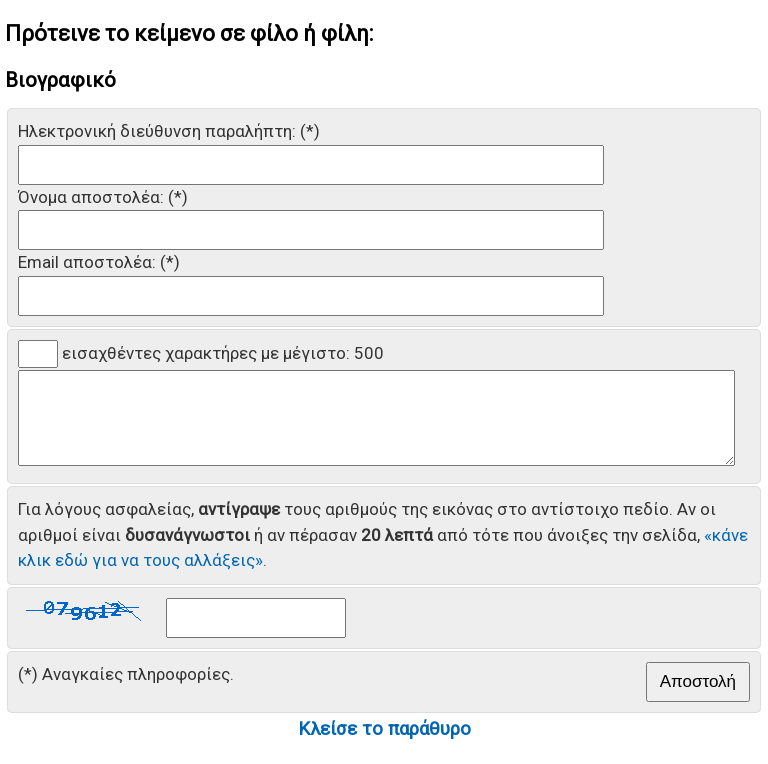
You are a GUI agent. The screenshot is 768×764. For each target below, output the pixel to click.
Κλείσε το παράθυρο (384, 747)
